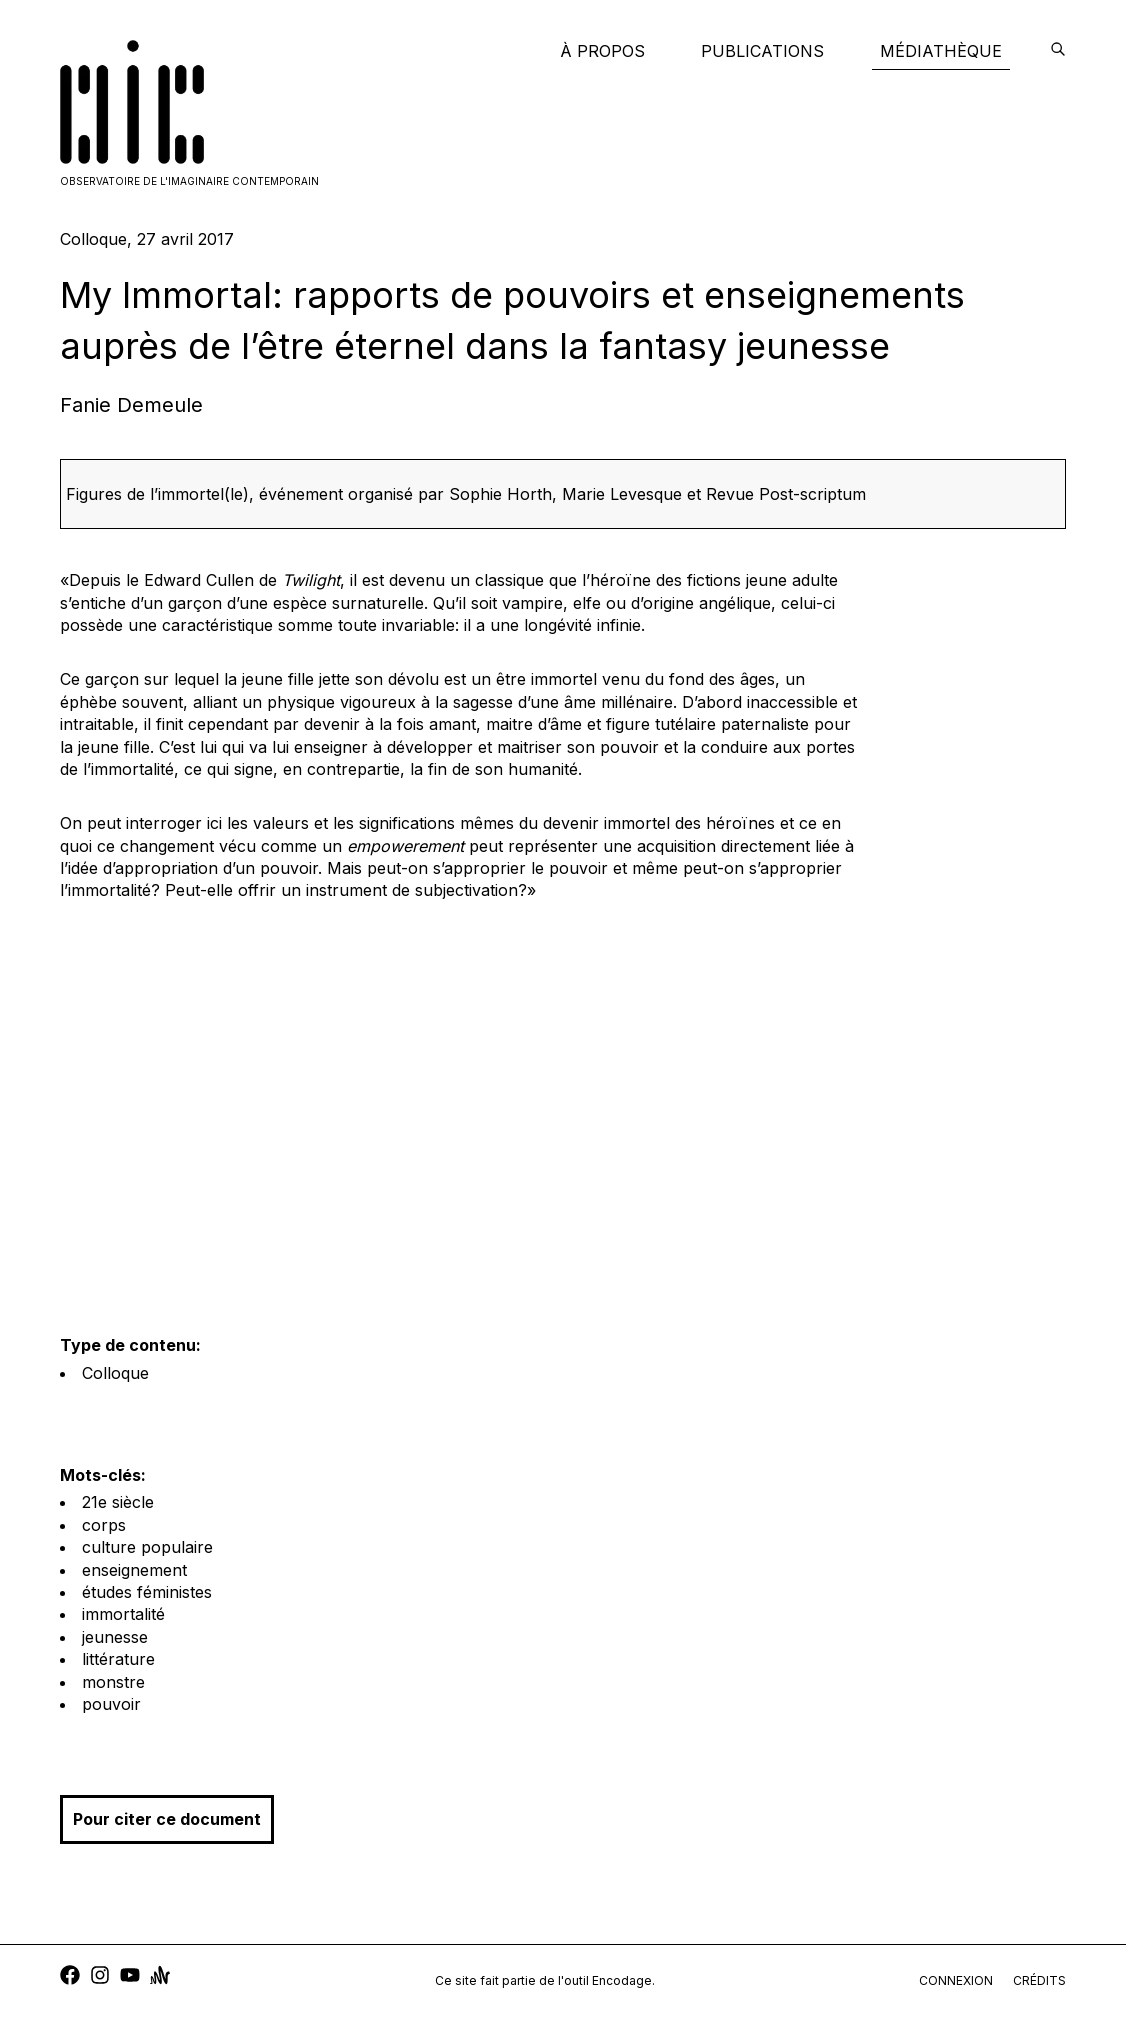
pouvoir (111, 1704)
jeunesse (115, 1637)
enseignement (134, 1570)
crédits (1039, 1980)
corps (104, 1525)
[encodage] (1058, 51)
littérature (118, 1659)
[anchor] (160, 1977)
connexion (956, 1980)
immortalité (123, 1614)
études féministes (147, 1592)
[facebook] (70, 1977)
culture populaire (147, 1547)
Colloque (115, 1373)
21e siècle (118, 1502)
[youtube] (130, 1977)
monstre (113, 1682)
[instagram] (100, 1977)
